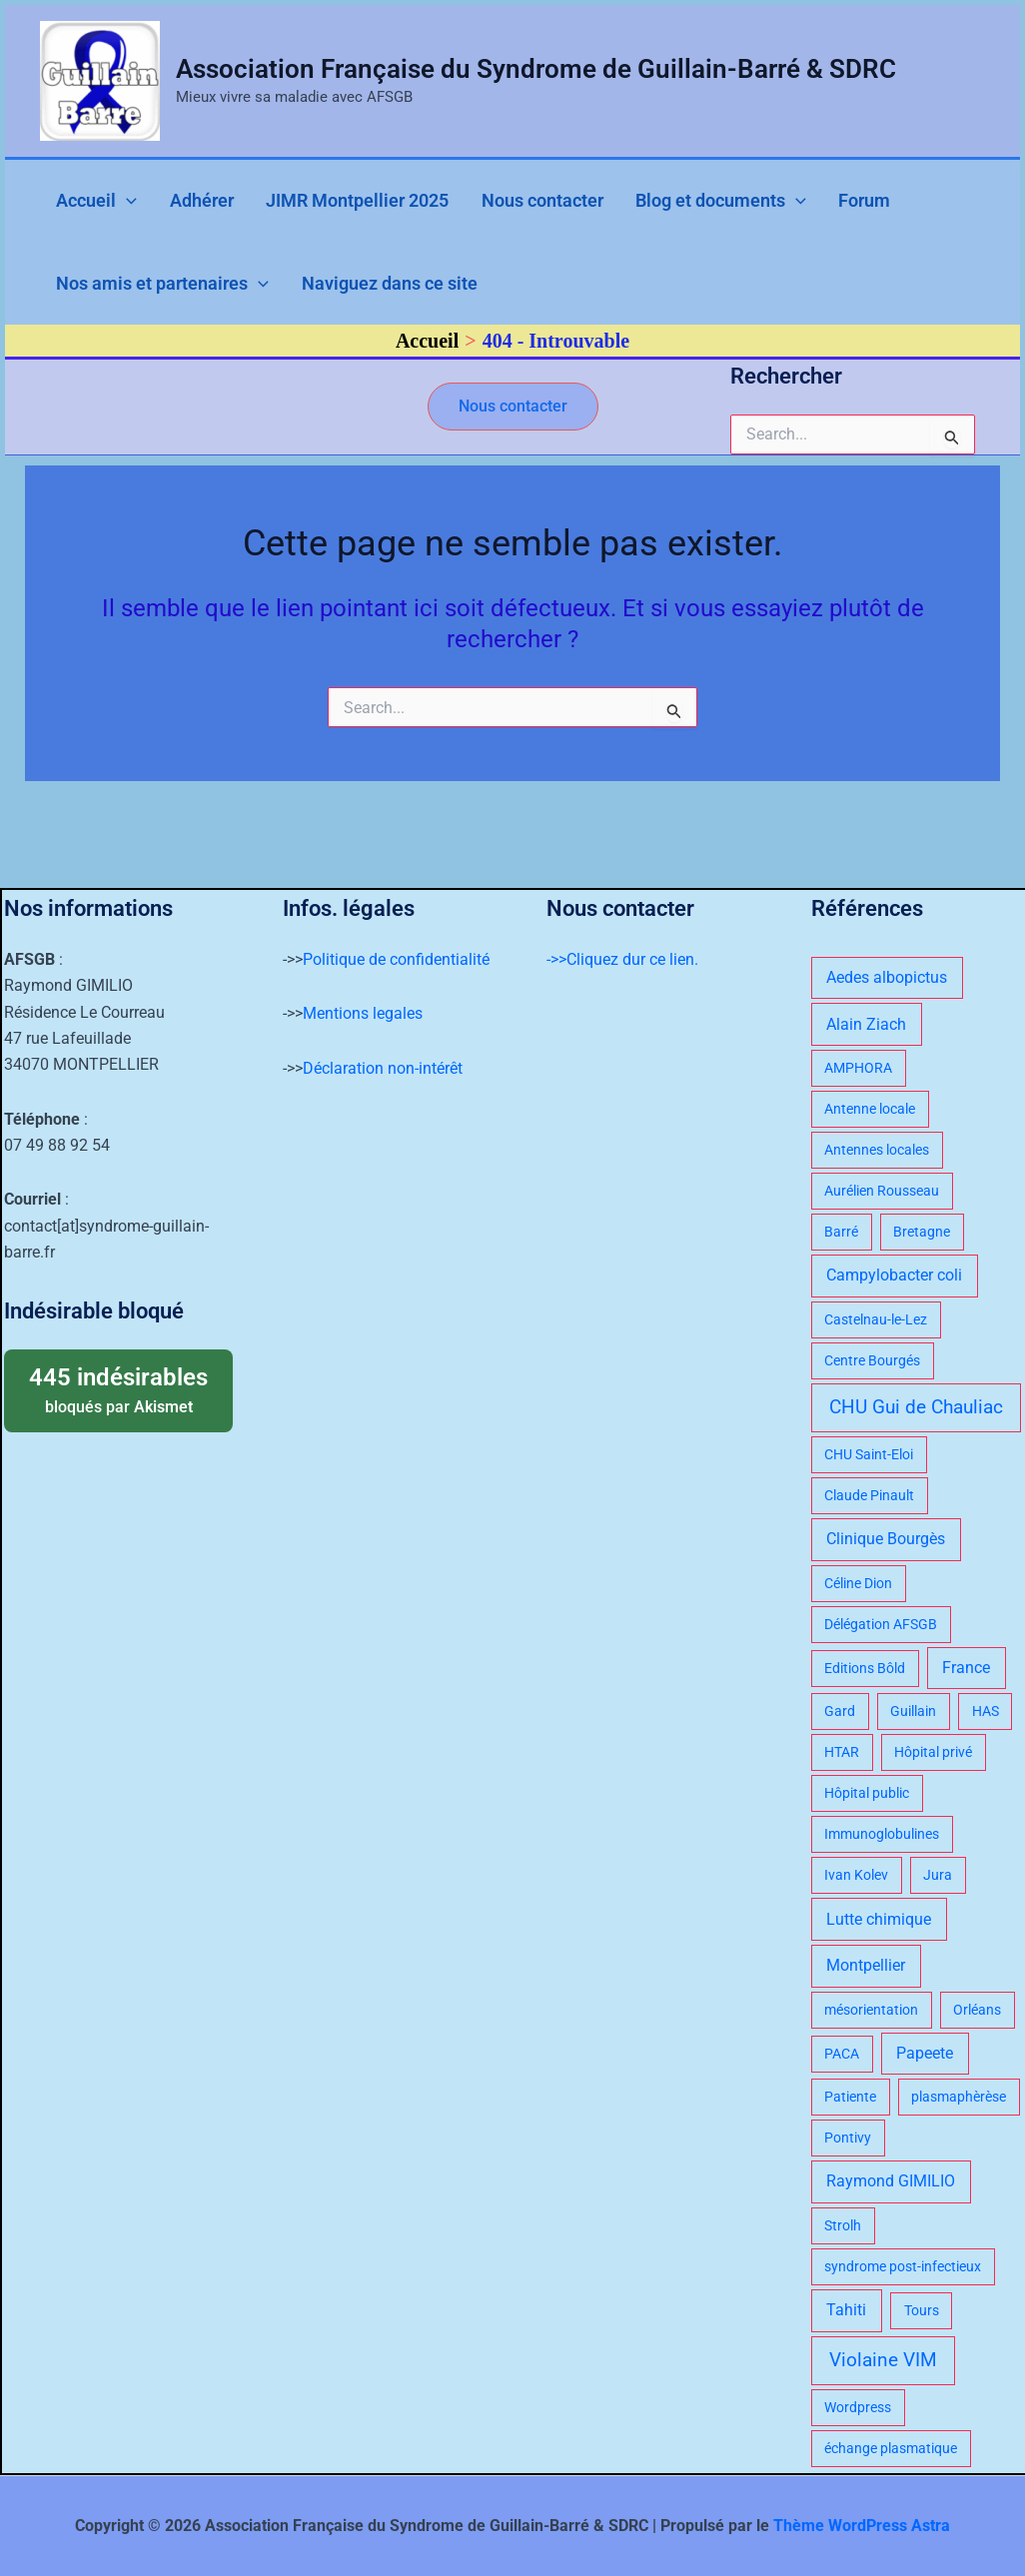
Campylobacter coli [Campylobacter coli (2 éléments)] (894, 1275)
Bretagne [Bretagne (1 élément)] (921, 1232)
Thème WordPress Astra (861, 2525)
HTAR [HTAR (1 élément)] (841, 1752)
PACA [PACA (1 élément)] (841, 2054)
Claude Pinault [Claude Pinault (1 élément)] (869, 1495)
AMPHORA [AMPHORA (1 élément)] (858, 1068)
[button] (513, 422)
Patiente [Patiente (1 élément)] (850, 2097)
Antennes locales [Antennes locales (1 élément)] (876, 1150)
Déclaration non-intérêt (383, 1068)
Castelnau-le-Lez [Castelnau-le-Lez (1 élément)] (875, 1319)
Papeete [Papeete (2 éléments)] (924, 2053)
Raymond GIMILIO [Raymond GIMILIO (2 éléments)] (890, 2180)
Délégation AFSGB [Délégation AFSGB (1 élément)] (880, 1624)
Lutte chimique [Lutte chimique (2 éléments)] (878, 1919)
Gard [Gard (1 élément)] (839, 1711)
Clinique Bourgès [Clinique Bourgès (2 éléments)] (885, 1538)
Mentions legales (363, 1013)
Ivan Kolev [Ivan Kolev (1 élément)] (856, 1875)
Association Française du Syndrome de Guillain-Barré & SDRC (536, 69)
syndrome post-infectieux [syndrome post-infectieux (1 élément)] (902, 2266)
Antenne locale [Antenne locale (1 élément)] (869, 1109)
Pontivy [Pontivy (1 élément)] (847, 2138)
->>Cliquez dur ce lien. (622, 959)
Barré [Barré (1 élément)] (841, 1232)
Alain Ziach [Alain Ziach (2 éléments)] (866, 1024)
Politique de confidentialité (396, 959)
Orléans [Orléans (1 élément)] (977, 2010)
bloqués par (118, 1389)
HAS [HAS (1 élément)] (985, 1711)
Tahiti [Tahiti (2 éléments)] (846, 2309)
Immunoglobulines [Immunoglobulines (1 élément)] (881, 1834)
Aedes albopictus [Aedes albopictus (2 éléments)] (886, 977)
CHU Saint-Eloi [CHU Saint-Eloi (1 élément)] (868, 1454)
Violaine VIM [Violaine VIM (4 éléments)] (883, 2359)
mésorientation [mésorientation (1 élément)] (871, 2010)
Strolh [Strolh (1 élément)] (842, 2225)
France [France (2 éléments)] (966, 1667)
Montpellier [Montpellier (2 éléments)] (865, 1965)
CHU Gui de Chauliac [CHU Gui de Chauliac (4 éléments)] (916, 1406)
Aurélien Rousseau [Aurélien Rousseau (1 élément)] (881, 1191)
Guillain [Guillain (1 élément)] (913, 1711)
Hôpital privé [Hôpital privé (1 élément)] (933, 1752)
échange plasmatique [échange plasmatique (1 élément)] (890, 2448)
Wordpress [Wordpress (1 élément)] (857, 2407)
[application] (115, 205)
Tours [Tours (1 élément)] (921, 2310)
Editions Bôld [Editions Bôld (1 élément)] (864, 1668)
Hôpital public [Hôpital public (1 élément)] (866, 1793)
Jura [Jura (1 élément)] (937, 1875)
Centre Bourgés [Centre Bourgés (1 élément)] (872, 1360)
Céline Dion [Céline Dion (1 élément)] (858, 1583)
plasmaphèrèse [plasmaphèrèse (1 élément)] (958, 2097)
